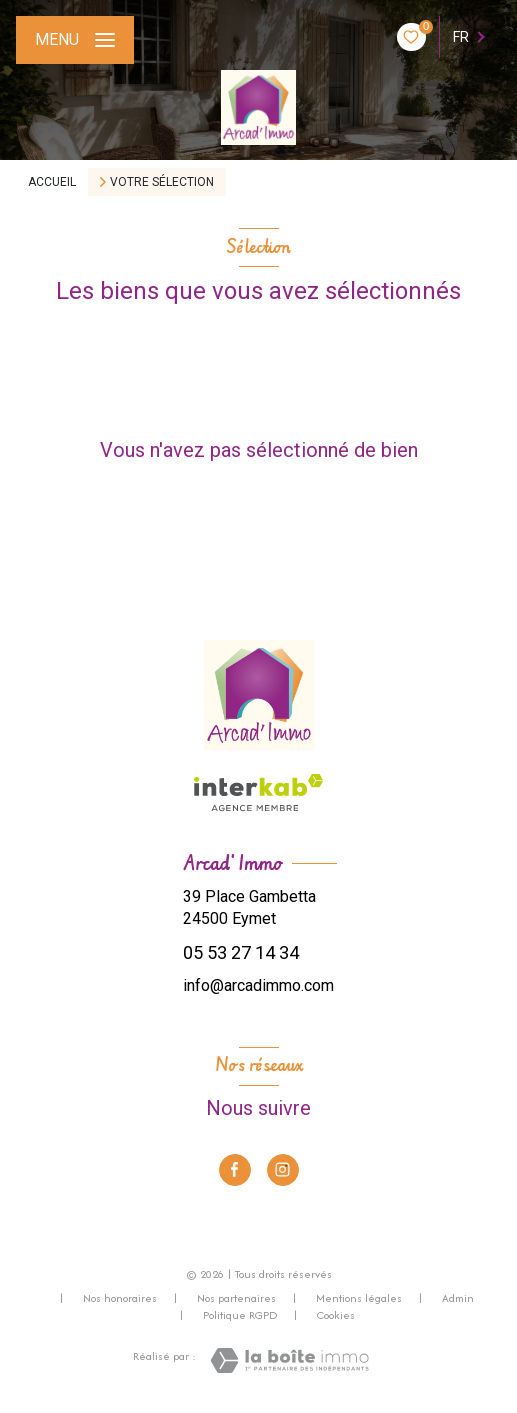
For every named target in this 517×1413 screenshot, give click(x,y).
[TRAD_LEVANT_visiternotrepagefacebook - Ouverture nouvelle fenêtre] (235, 1170)
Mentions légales (359, 1298)
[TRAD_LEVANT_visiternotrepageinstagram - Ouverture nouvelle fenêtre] (283, 1170)
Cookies (336, 1316)
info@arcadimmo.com (258, 985)
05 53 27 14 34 (241, 952)
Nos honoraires (120, 1298)
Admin (458, 1298)
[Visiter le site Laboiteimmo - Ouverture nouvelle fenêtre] (289, 1360)
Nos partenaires (236, 1298)
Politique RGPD (240, 1315)
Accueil (52, 182)
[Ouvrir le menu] (75, 40)
